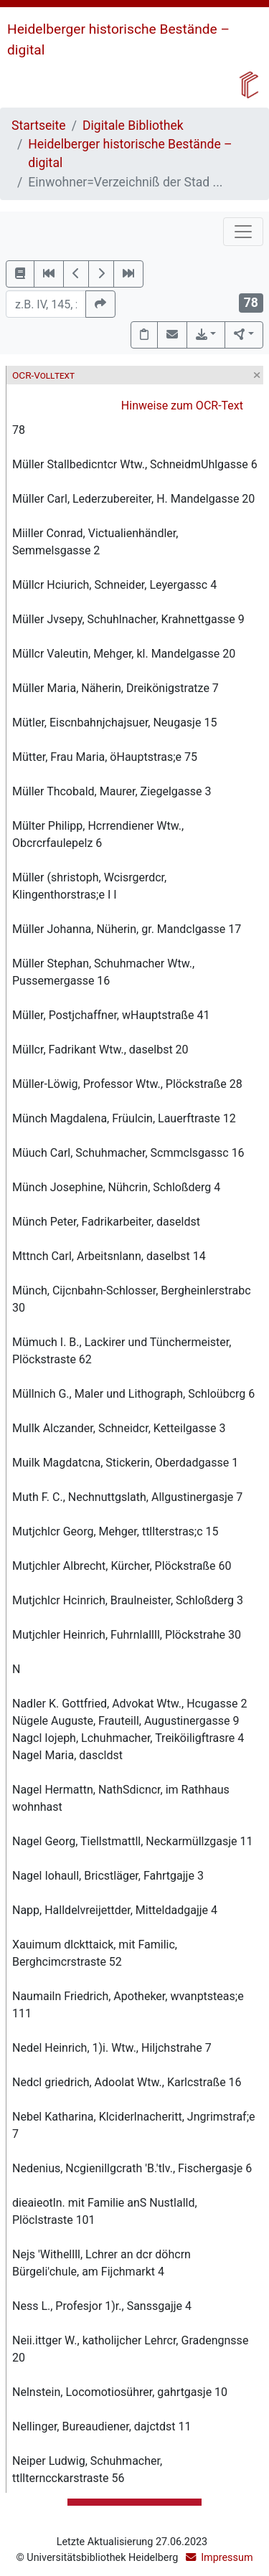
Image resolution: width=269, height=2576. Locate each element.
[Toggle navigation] (243, 231)
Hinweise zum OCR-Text (182, 405)
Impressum (227, 2558)
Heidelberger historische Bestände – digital (130, 153)
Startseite (38, 125)
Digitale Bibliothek (133, 125)
